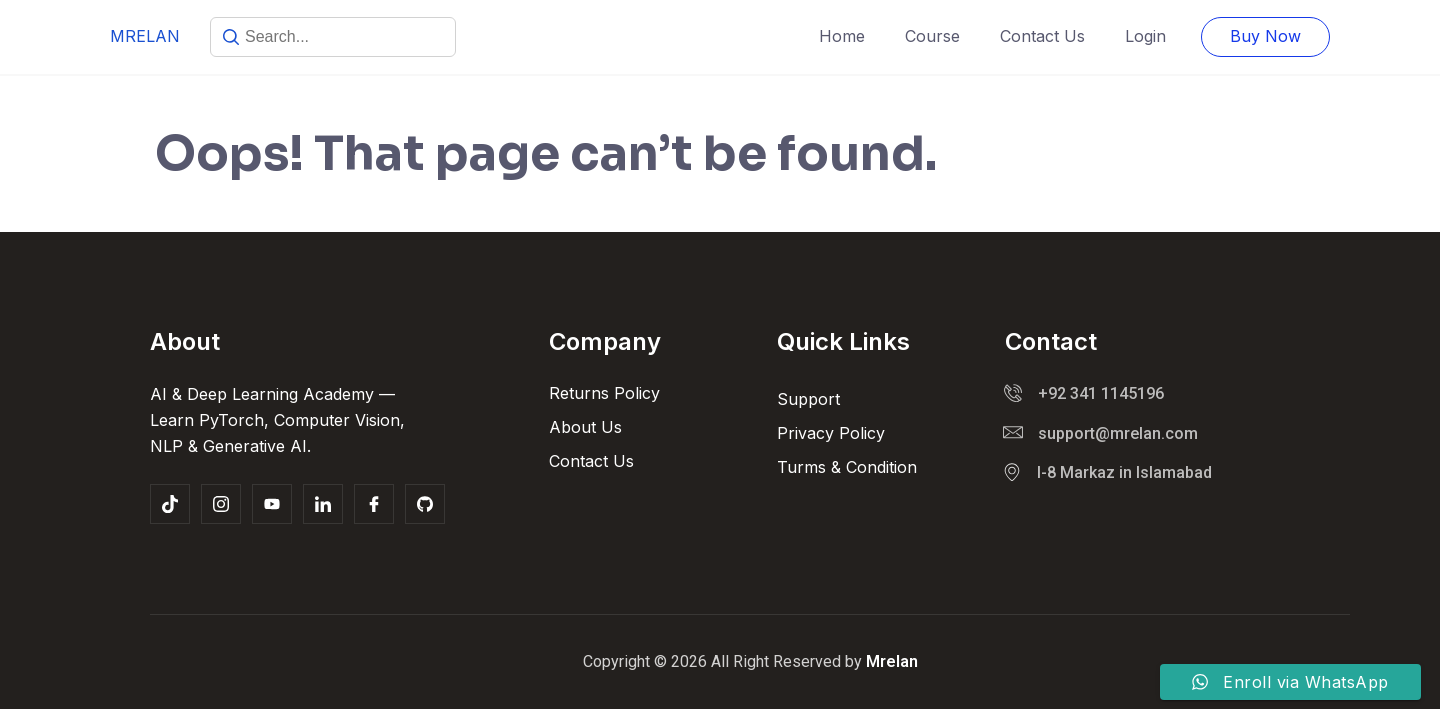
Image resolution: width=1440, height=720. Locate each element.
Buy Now (1265, 36)
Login (1145, 36)
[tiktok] (170, 504)
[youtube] (272, 504)
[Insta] (221, 504)
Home (842, 36)
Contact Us (1042, 36)
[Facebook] (374, 504)
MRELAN (145, 36)
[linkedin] (323, 504)
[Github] (425, 504)
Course (932, 36)
